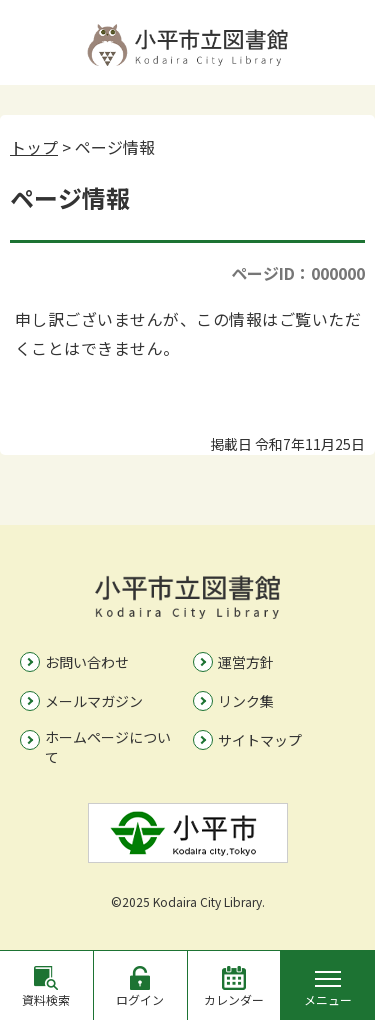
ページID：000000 (298, 273)
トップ (34, 147)
